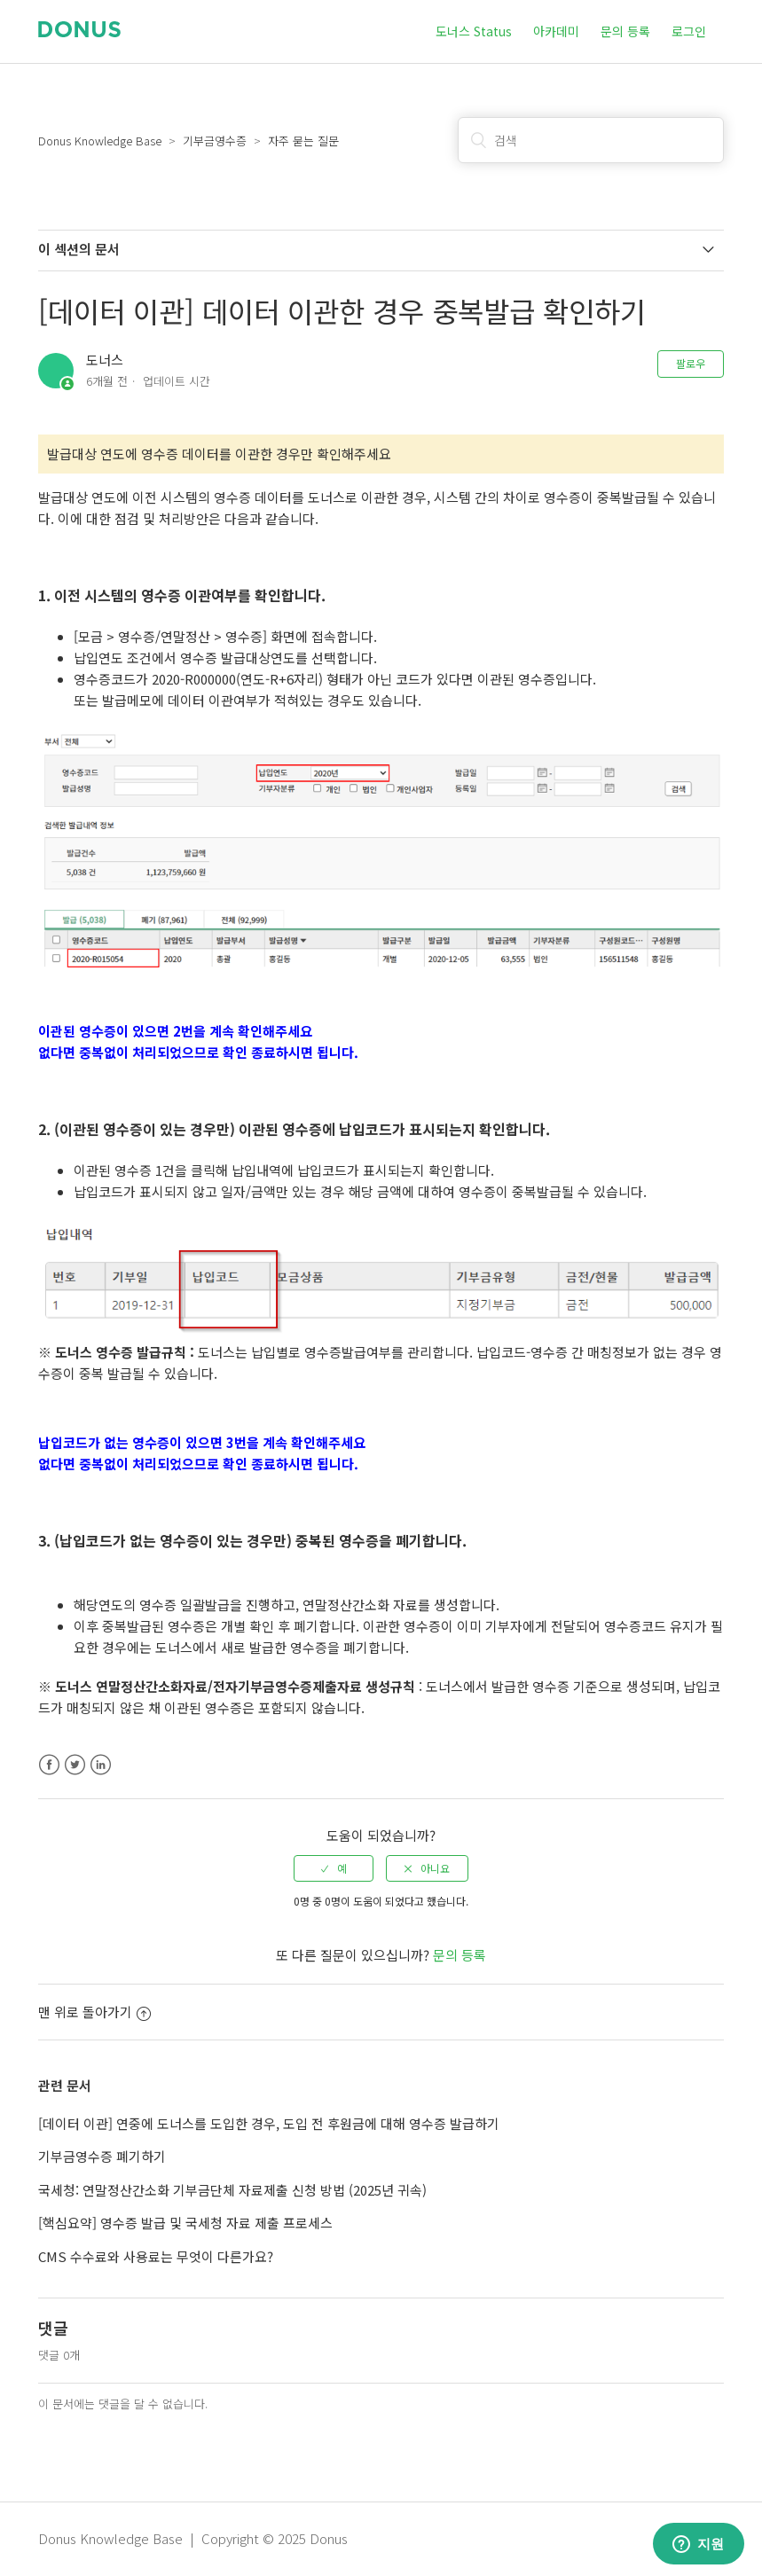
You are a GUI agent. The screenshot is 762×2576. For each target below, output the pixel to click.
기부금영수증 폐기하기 (102, 2156)
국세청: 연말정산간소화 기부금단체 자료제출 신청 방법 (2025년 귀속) (232, 2190)
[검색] (591, 140)
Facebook (49, 1765)
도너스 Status (474, 31)
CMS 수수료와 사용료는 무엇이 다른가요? (155, 2256)
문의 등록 (625, 31)
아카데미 (556, 31)
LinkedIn (101, 1765)
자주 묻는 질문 (303, 140)
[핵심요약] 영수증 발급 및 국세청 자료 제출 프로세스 (185, 2222)
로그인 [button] (689, 31)
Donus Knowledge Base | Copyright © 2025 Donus (193, 2538)
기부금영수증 (215, 140)
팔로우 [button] (690, 363)
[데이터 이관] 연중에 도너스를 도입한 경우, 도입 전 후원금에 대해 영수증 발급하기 (268, 2123)
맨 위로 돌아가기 (94, 2011)
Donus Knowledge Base (99, 140)
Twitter (75, 1765)
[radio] (333, 1868)
